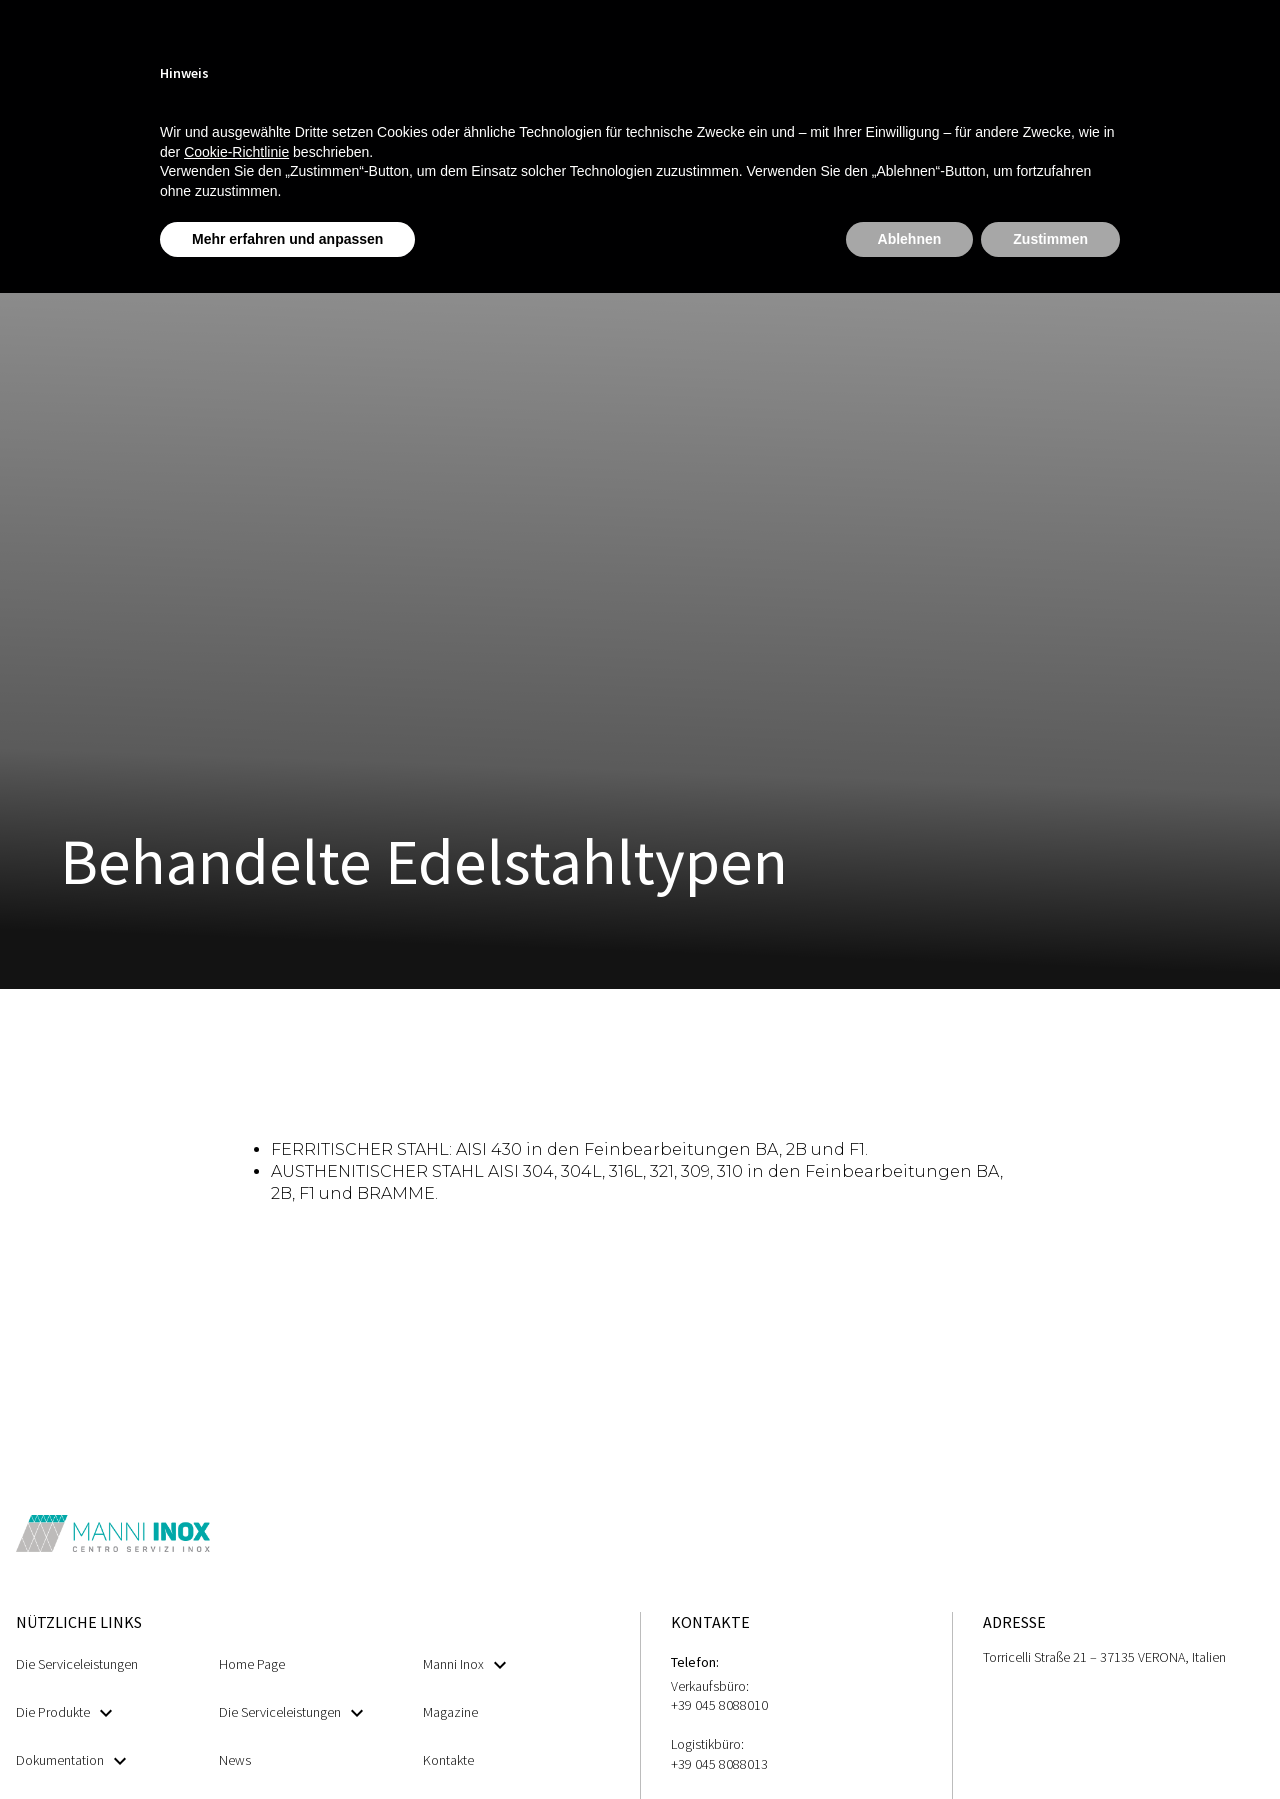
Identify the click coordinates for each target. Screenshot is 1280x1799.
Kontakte (448, 1760)
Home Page (252, 1664)
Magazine (450, 1712)
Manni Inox (464, 1664)
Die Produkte (64, 1712)
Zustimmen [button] (1050, 239)
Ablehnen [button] (910, 239)
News (235, 1760)
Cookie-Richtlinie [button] (236, 152)
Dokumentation (71, 1760)
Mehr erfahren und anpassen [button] (287, 239)
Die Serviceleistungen (77, 1664)
